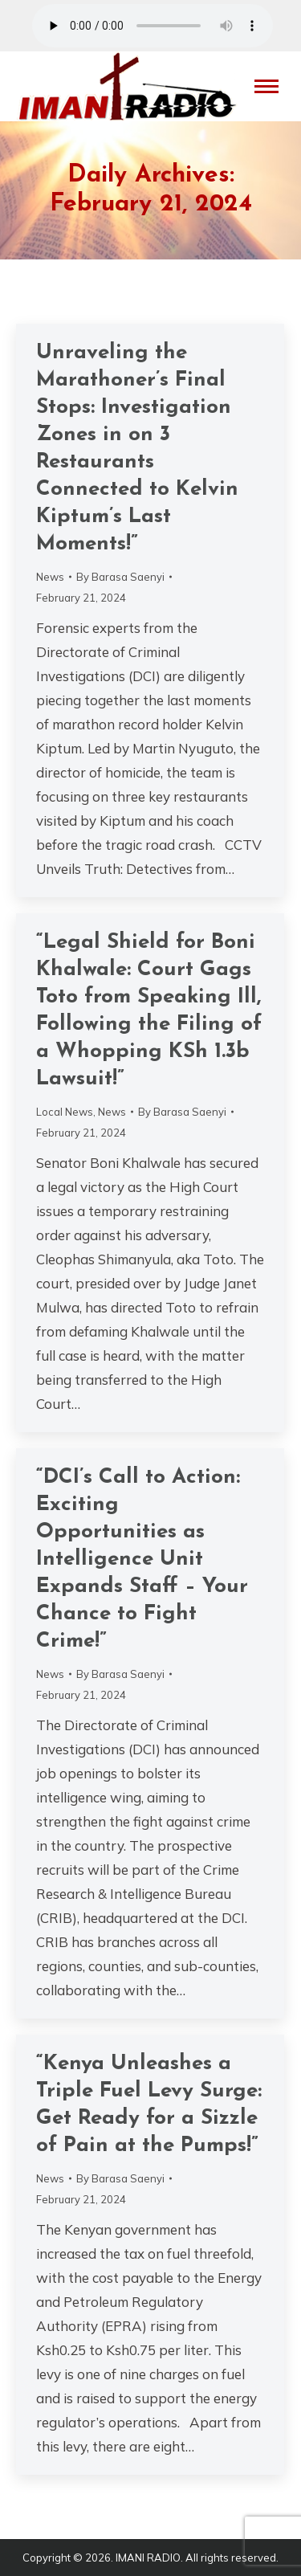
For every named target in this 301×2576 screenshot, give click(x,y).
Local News (64, 1111)
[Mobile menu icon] (266, 86)
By (120, 576)
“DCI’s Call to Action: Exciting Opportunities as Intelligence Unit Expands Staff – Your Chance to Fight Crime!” (142, 1559)
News (50, 576)
